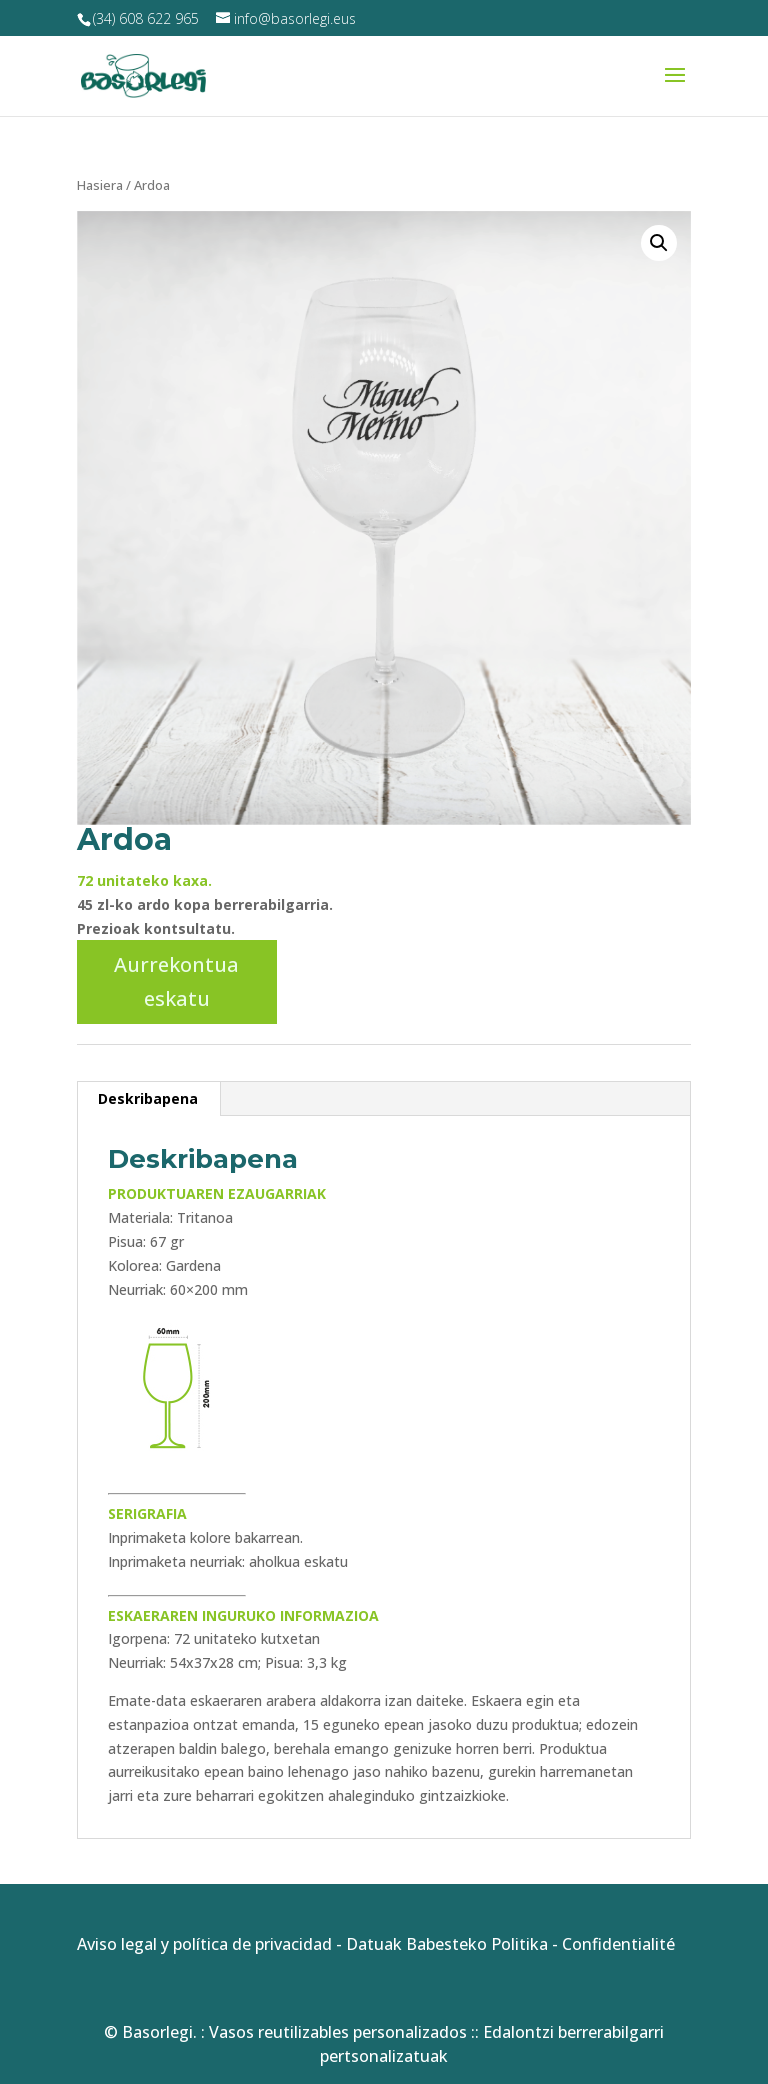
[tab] (148, 1099)
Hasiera (100, 185)
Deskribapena (148, 1098)
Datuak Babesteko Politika (447, 1944)
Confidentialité (618, 1944)
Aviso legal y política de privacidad (204, 1944)
